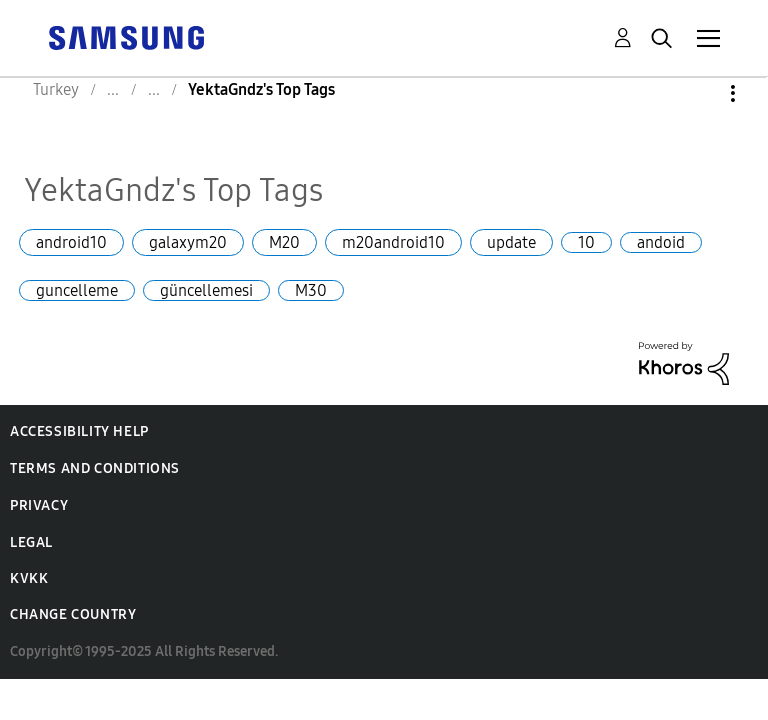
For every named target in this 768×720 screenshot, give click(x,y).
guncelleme (77, 290)
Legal (31, 542)
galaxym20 (188, 242)
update (511, 242)
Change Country (73, 614)
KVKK (29, 578)
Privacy (39, 505)
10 (586, 242)
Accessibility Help (79, 431)
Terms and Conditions (95, 468)
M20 (284, 242)
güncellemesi (206, 290)
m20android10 (393, 242)
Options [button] (699, 93)
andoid (661, 242)
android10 (71, 242)
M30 (311, 290)
